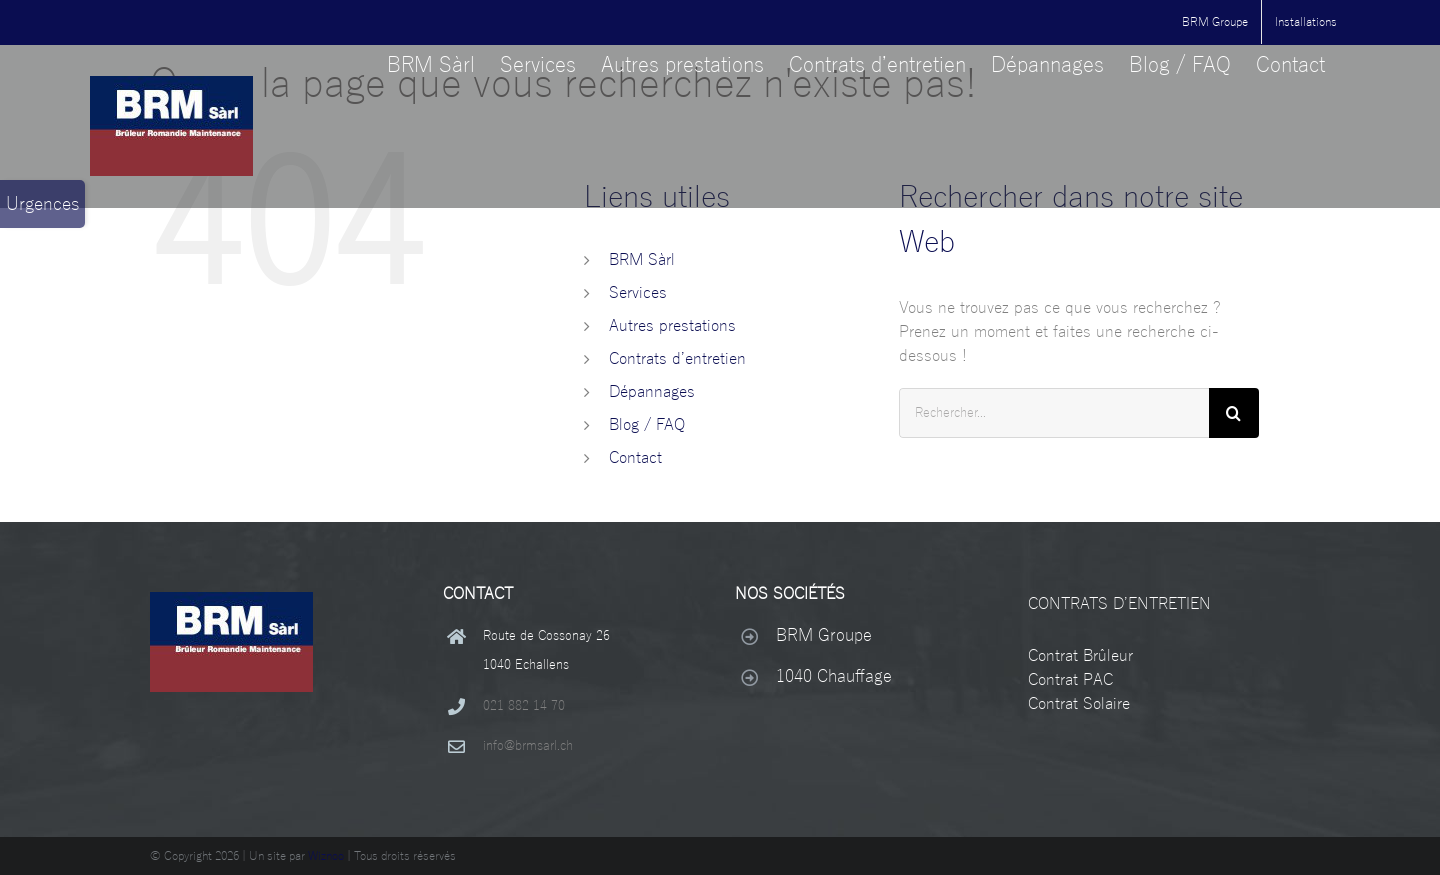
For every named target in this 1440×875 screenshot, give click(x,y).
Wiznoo (326, 856)
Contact (635, 458)
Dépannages (652, 392)
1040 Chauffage (834, 676)
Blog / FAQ (647, 425)
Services (638, 293)
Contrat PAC (1070, 680)
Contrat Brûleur (1080, 656)
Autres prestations (672, 326)
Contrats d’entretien (677, 359)
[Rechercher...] (1054, 413)
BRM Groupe (824, 635)
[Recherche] (1234, 413)
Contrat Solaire (1079, 704)
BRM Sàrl (642, 260)
